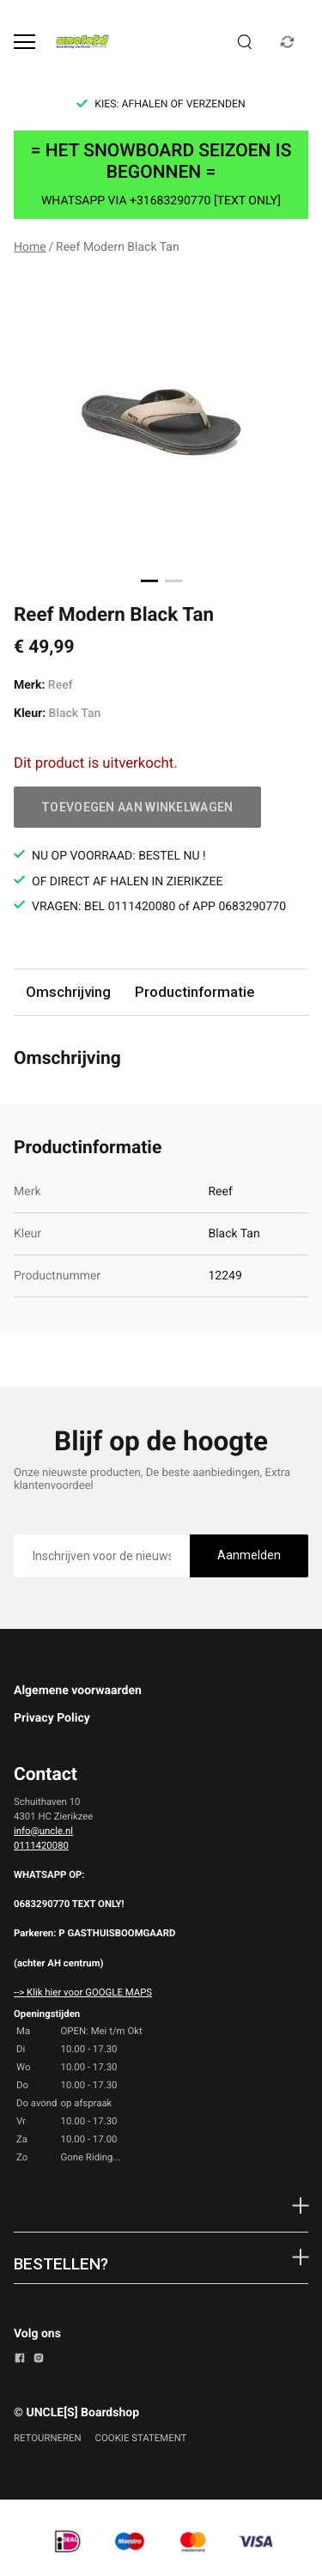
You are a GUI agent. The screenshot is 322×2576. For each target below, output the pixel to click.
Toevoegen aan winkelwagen (137, 807)
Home (30, 247)
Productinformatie (194, 991)
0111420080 (41, 1845)
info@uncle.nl (43, 1831)
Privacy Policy (52, 1718)
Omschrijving (68, 991)
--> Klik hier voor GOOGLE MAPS (83, 1992)
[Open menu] (24, 41)
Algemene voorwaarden (78, 1691)
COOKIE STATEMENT (141, 2438)
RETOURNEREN (48, 2438)
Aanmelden (249, 1555)
